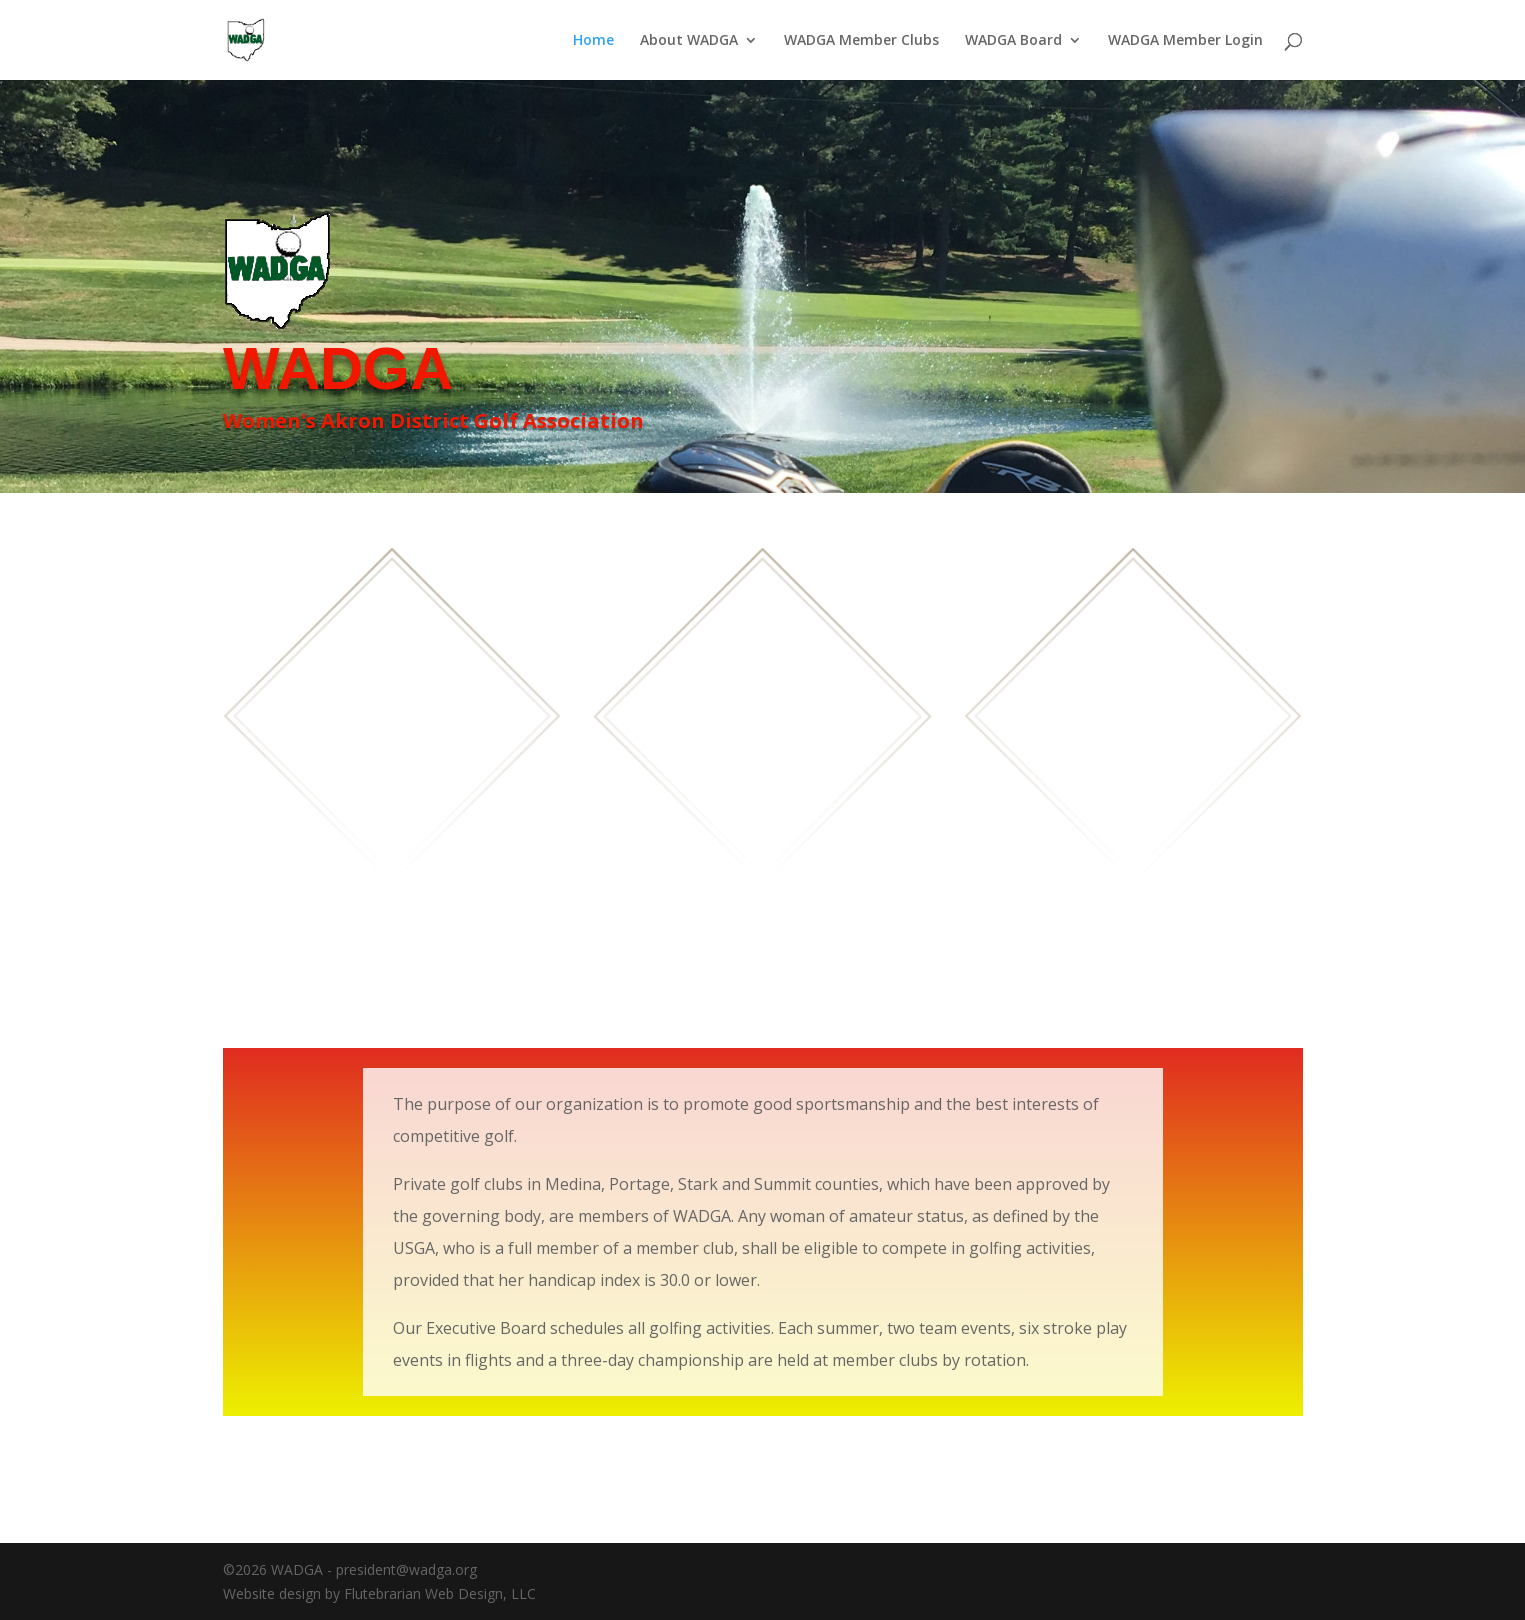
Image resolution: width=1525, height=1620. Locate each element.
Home (593, 41)
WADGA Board (1013, 41)
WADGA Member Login (1185, 41)
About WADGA (689, 41)
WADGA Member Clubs (861, 41)
